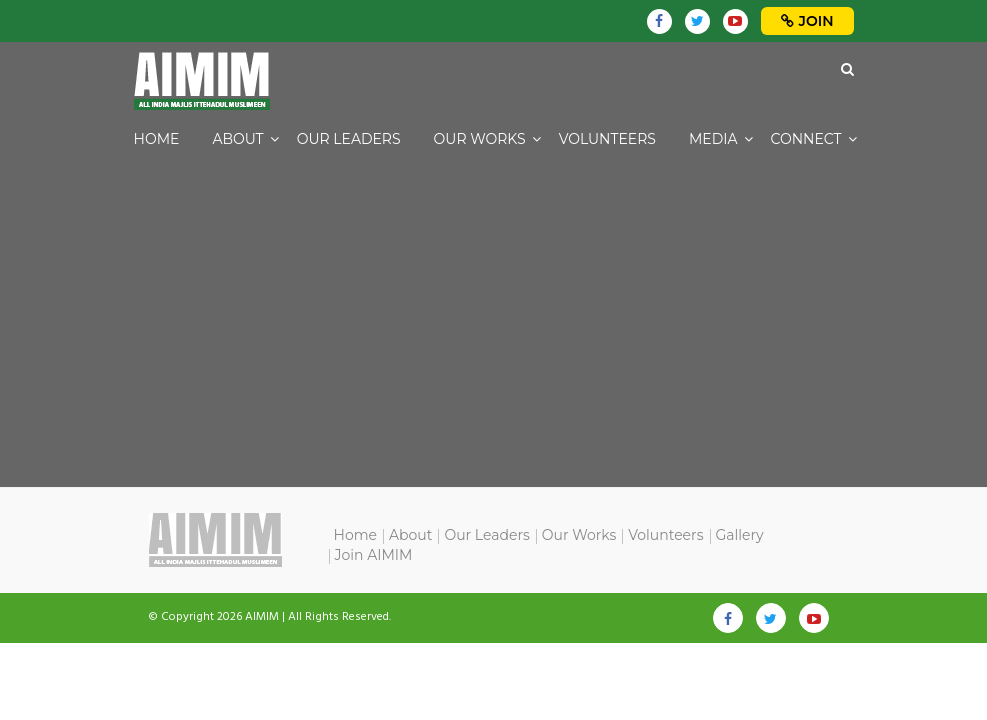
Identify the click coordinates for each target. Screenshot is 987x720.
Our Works (480, 139)
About (237, 139)
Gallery (740, 535)
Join (807, 21)
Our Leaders (349, 139)
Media (713, 139)
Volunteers (607, 139)
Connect (806, 139)
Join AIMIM (374, 555)
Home (157, 139)
